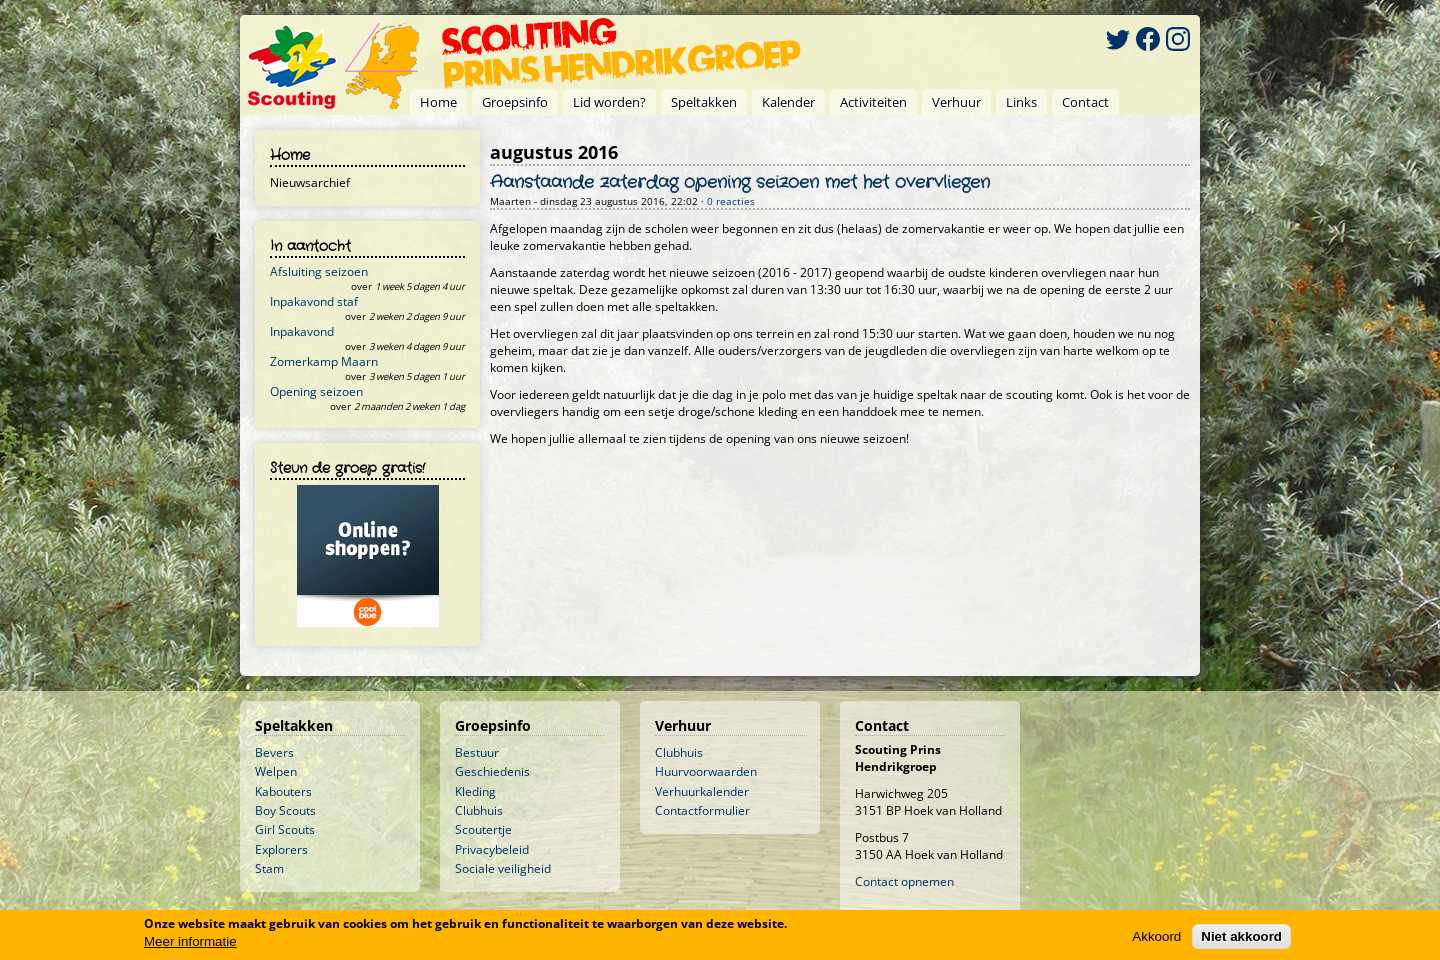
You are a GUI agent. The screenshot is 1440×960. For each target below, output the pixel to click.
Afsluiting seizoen (319, 271)
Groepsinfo (515, 102)
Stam (269, 868)
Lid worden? (609, 102)
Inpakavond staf (314, 301)
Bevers (274, 752)
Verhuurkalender (702, 791)
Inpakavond (302, 331)
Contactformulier (702, 810)
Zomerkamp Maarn (324, 361)
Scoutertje (483, 829)
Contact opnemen (904, 881)
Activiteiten (873, 102)
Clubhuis (479, 810)
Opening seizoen (316, 391)
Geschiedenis (492, 771)
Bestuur (477, 752)
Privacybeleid (492, 849)
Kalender (788, 102)
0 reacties (731, 201)
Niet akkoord (1241, 937)
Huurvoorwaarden (706, 771)
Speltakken (704, 102)
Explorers (281, 849)
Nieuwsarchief (310, 182)
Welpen (276, 771)
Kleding (475, 791)
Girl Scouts (285, 829)
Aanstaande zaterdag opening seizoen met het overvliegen (740, 183)
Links (1021, 102)
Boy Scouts (285, 810)
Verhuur (956, 102)
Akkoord (1156, 937)
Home (438, 102)
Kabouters (283, 791)
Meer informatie (190, 942)
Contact (1085, 102)
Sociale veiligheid (503, 868)
